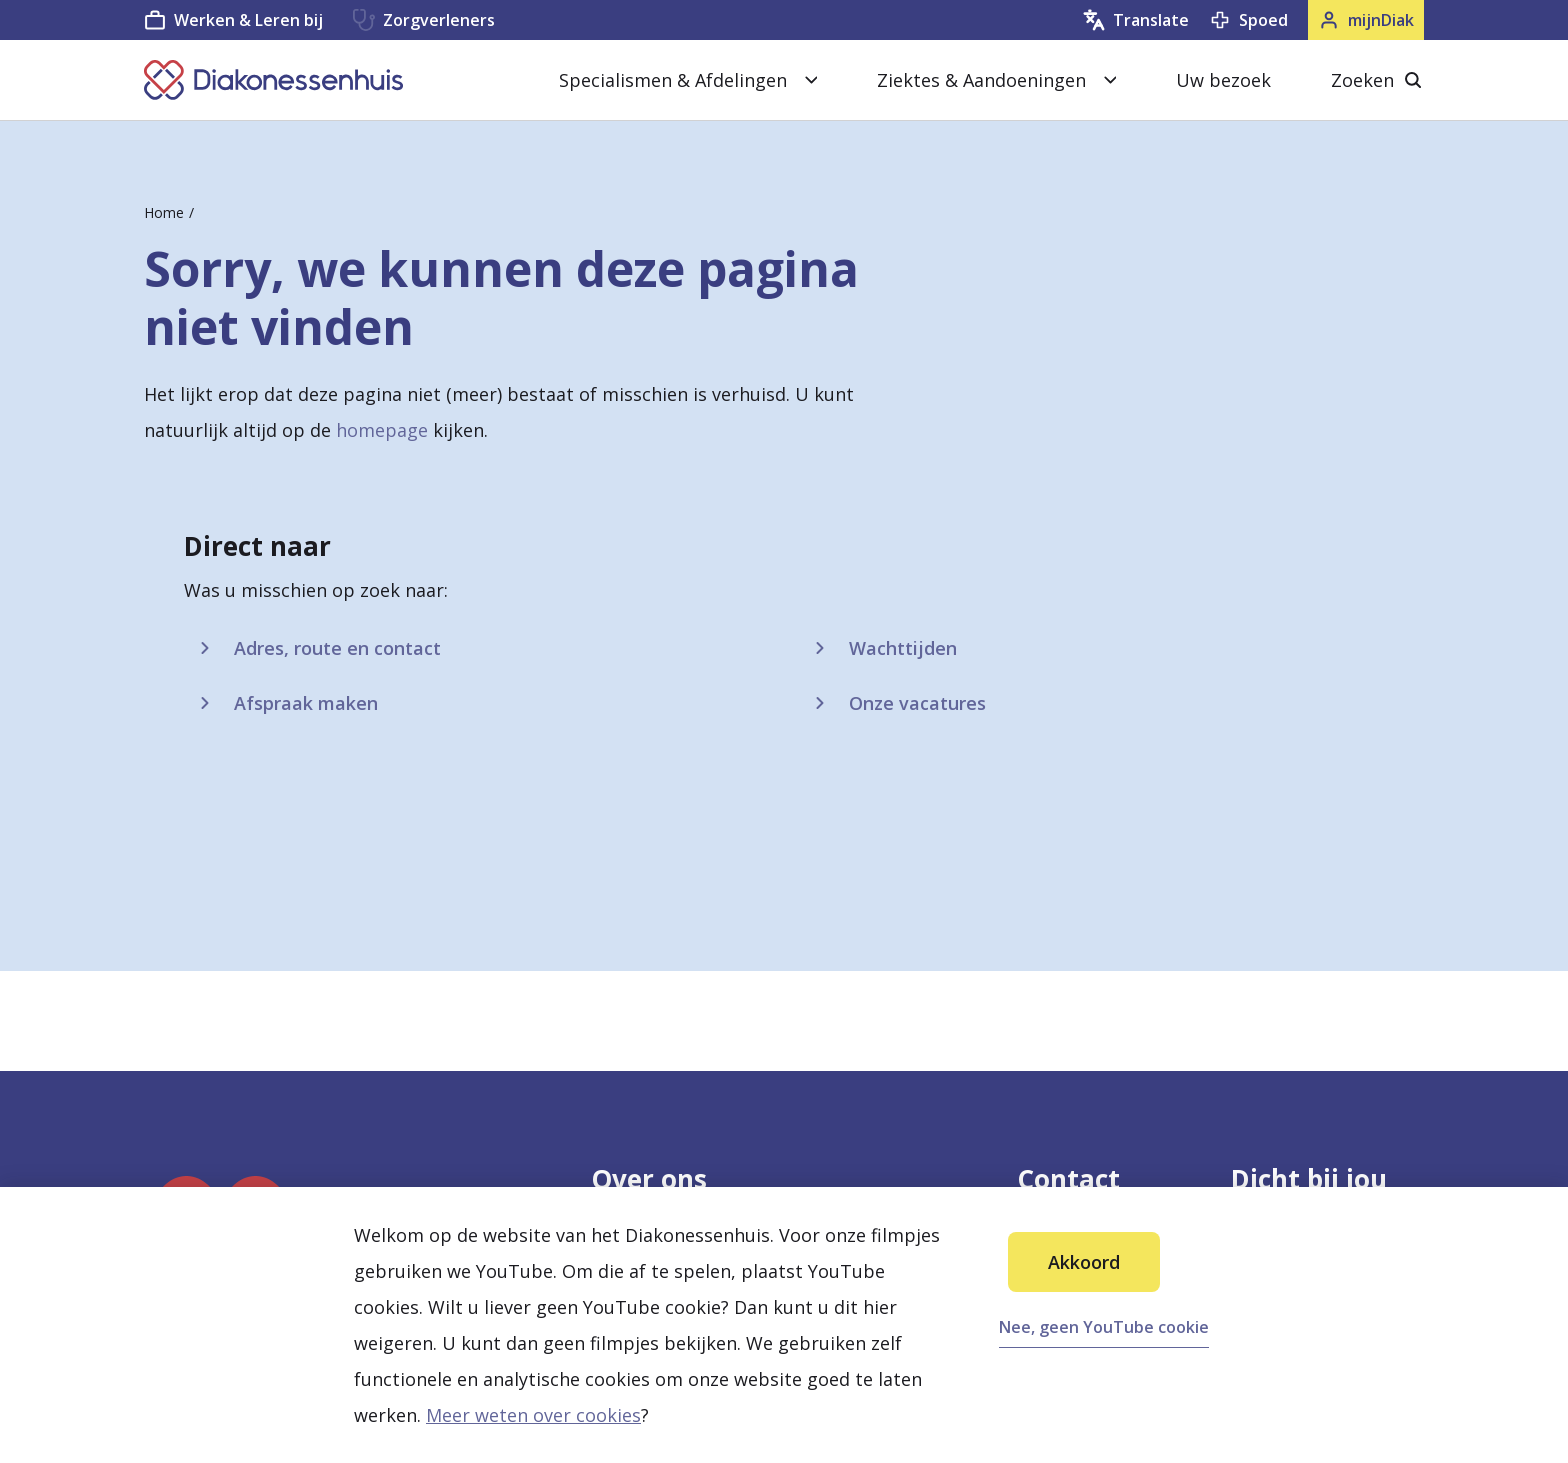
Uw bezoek (1223, 80)
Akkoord (1084, 1262)
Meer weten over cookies (533, 1415)
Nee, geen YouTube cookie (1104, 1327)
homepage (382, 430)
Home (164, 212)
